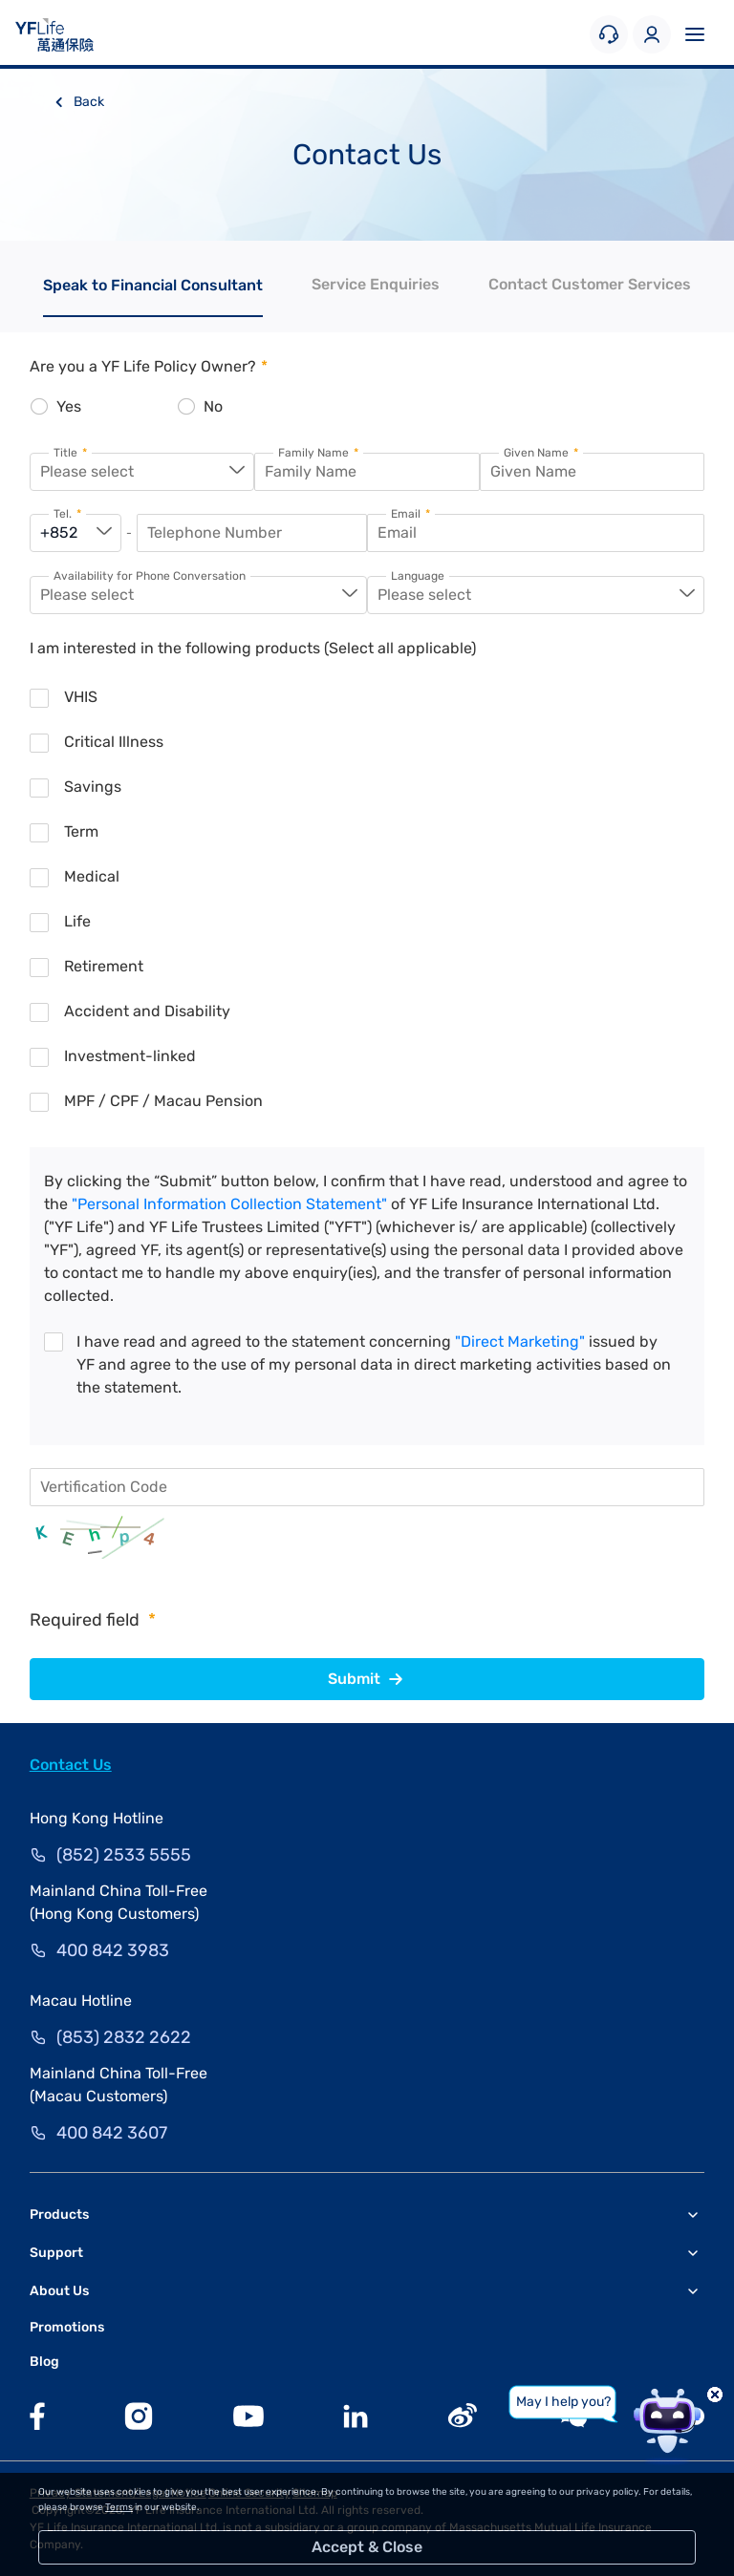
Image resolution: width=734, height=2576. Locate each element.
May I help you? (563, 2402)
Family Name (318, 453)
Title (70, 453)
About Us (59, 2291)
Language (417, 576)
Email (410, 514)
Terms (119, 2507)
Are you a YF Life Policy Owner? (149, 366)
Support (56, 2253)
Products (59, 2214)
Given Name (541, 453)
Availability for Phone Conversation (150, 576)
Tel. (67, 514)
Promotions (67, 2327)
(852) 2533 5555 (123, 1854)
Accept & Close (367, 2547)
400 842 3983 (112, 1950)
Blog (44, 2361)
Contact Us (71, 1765)
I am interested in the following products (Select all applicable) (253, 648)
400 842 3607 (111, 2132)
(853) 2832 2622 (123, 2037)
